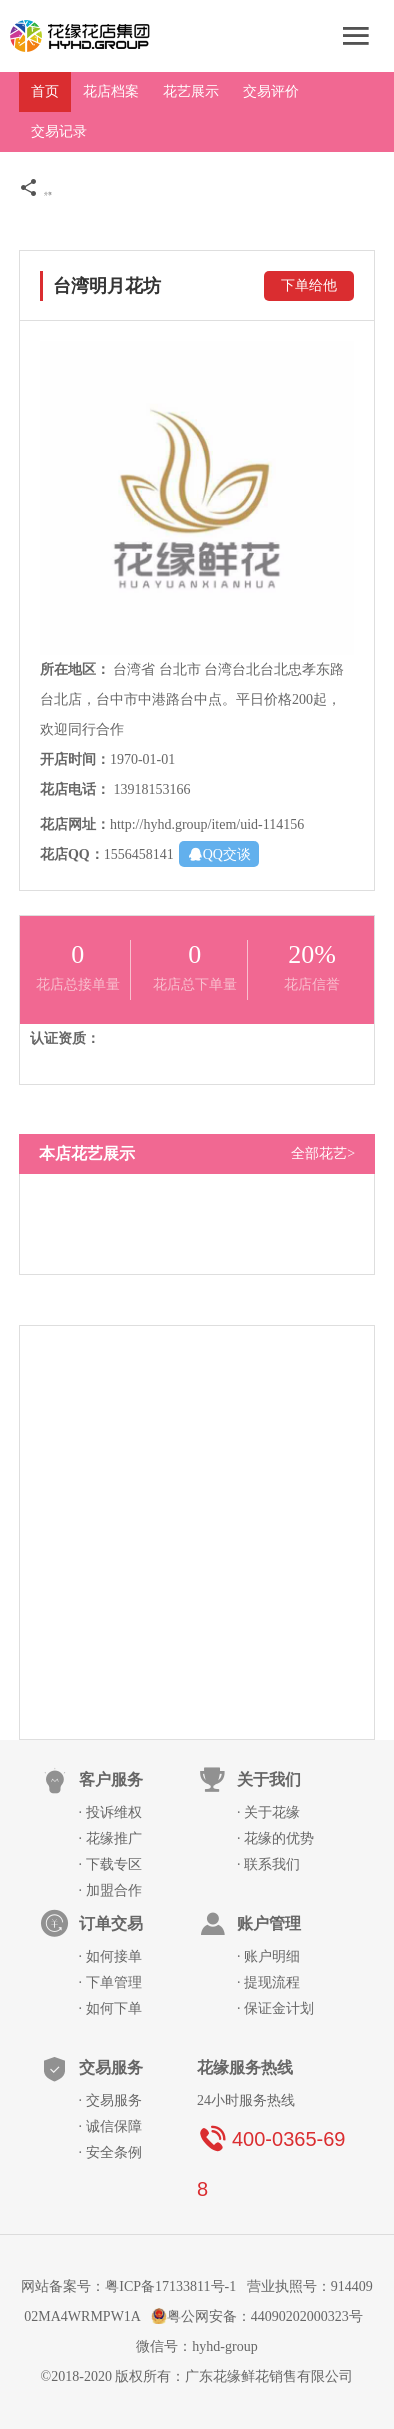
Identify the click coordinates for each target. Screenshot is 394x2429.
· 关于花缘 (268, 1812)
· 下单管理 (110, 1982)
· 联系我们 (268, 1864)
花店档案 (111, 91)
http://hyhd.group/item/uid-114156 (207, 824)
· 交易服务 (110, 2100)
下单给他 (309, 285)
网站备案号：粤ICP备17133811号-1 (128, 2286)
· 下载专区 (110, 1864)
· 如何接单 (110, 1956)
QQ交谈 (219, 853)
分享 (35, 194)
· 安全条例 (110, 2152)
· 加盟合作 (110, 1890)
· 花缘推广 (110, 1838)
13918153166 (151, 789)
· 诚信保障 (110, 2126)
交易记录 (59, 131)
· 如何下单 (110, 2008)
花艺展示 (191, 91)
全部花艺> (323, 1153)
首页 (45, 91)
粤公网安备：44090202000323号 (259, 2316)
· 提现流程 (268, 1982)
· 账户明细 (268, 1956)
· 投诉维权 (110, 1812)
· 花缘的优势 (275, 1838)
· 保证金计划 (275, 2008)
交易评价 (271, 91)
